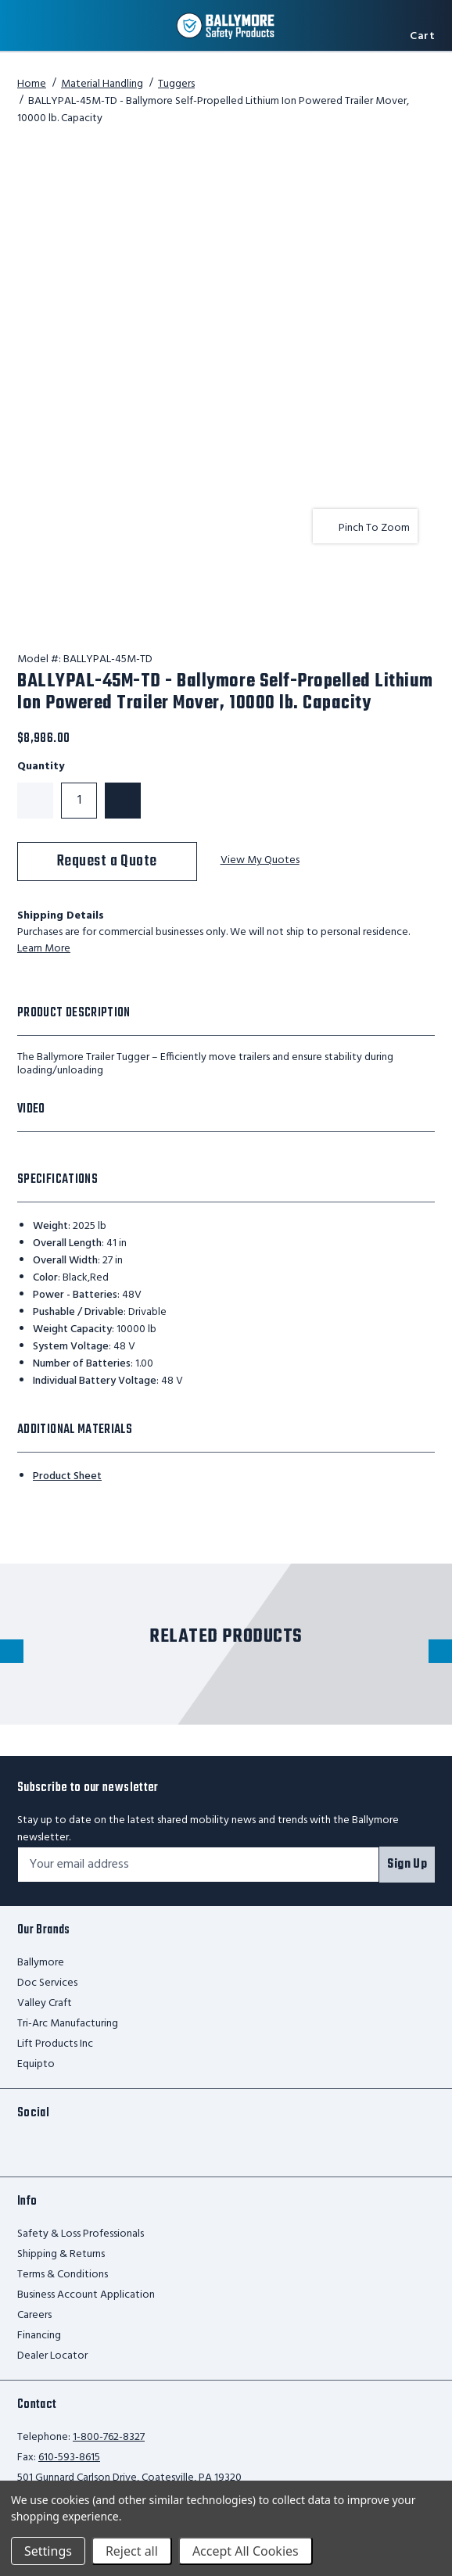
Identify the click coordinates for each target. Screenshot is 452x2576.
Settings (48, 2551)
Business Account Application (86, 2295)
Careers (34, 2315)
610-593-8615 (69, 2458)
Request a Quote (107, 861)
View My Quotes (260, 861)
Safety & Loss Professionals (80, 2234)
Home (31, 84)
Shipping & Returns (61, 2254)
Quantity (40, 767)
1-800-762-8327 (109, 2437)
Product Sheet (67, 1476)
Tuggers (176, 84)
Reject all (132, 2551)
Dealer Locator (52, 2356)
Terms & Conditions (62, 2275)
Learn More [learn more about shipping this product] (43, 949)
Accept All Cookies (245, 2551)
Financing (39, 2336)
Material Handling (102, 84)
